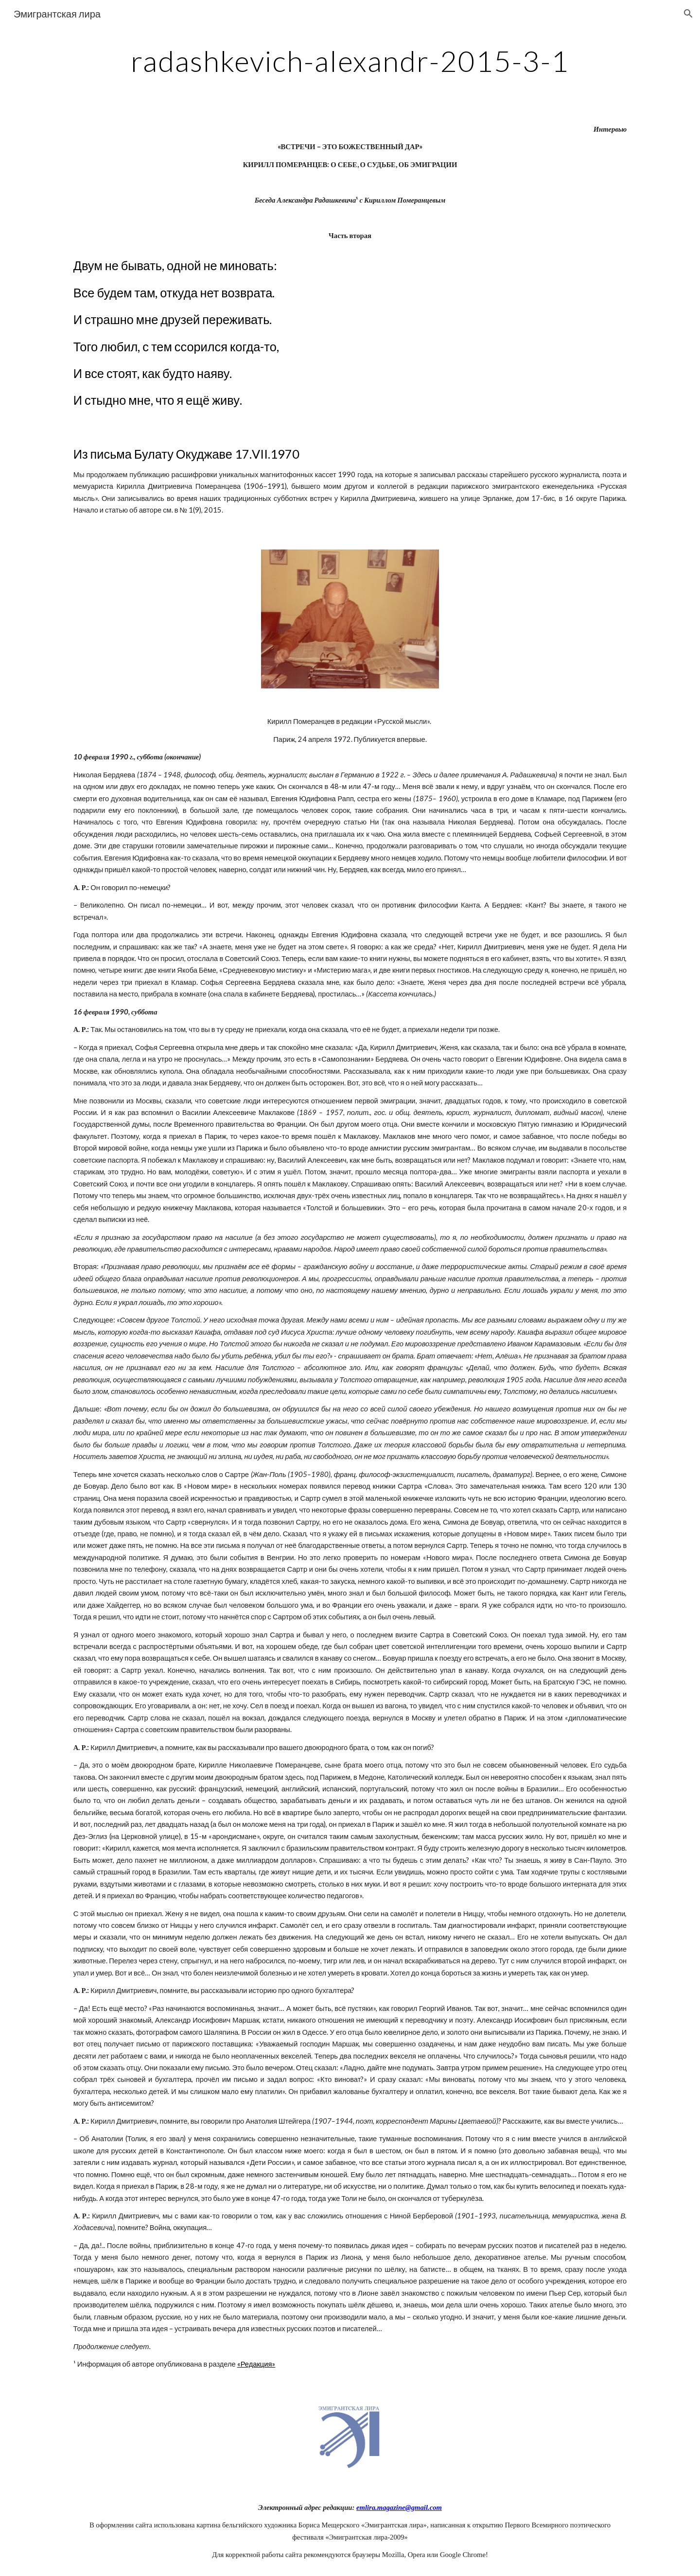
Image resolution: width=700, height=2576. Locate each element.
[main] (350, 61)
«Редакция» (256, 2364)
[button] (688, 13)
